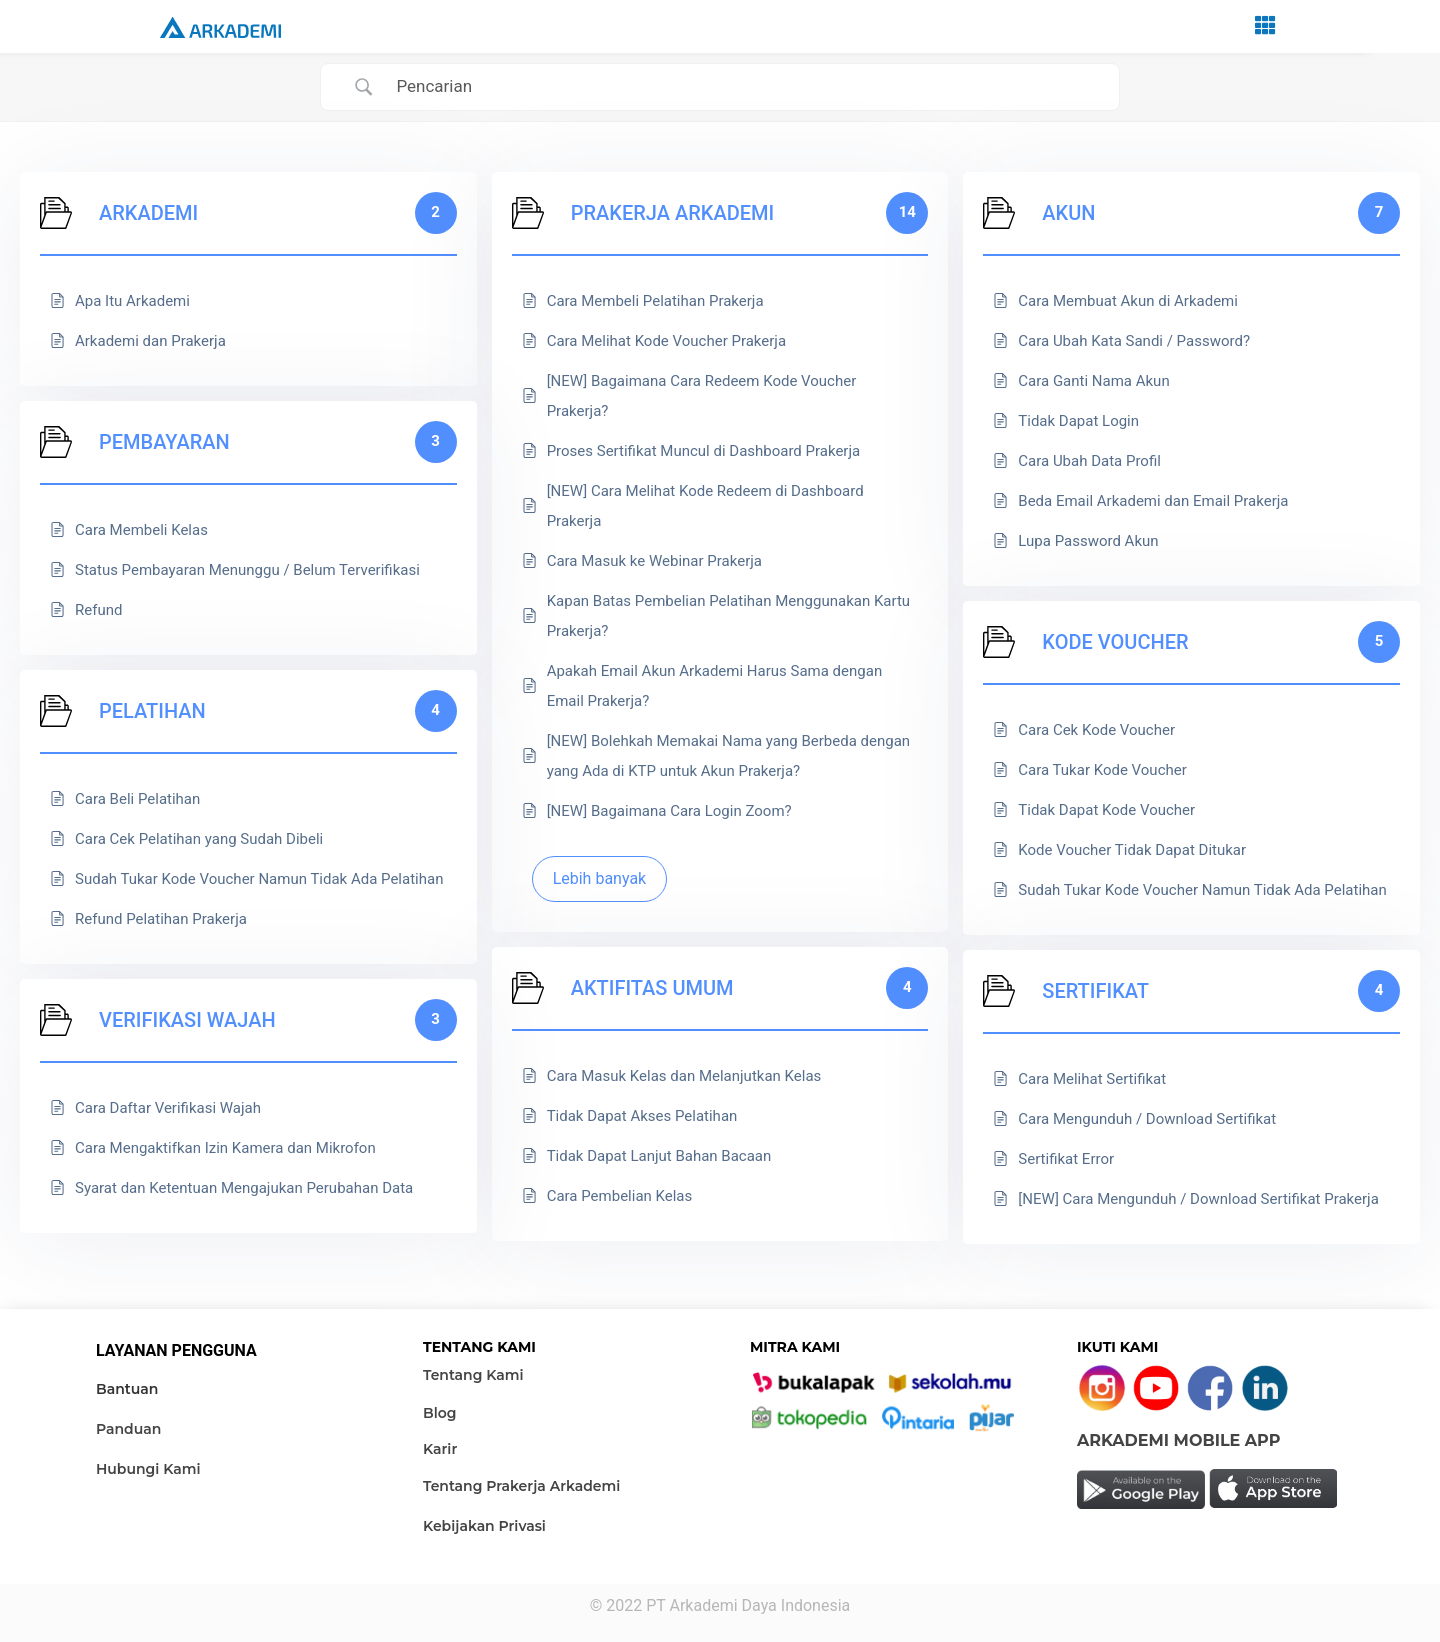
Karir (440, 1449)
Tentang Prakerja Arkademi (521, 1486)
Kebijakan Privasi (484, 1526)
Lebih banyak (600, 878)
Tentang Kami (473, 1375)
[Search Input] (745, 87)
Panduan (128, 1429)
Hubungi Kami (148, 1469)
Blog (439, 1413)
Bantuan (127, 1389)
